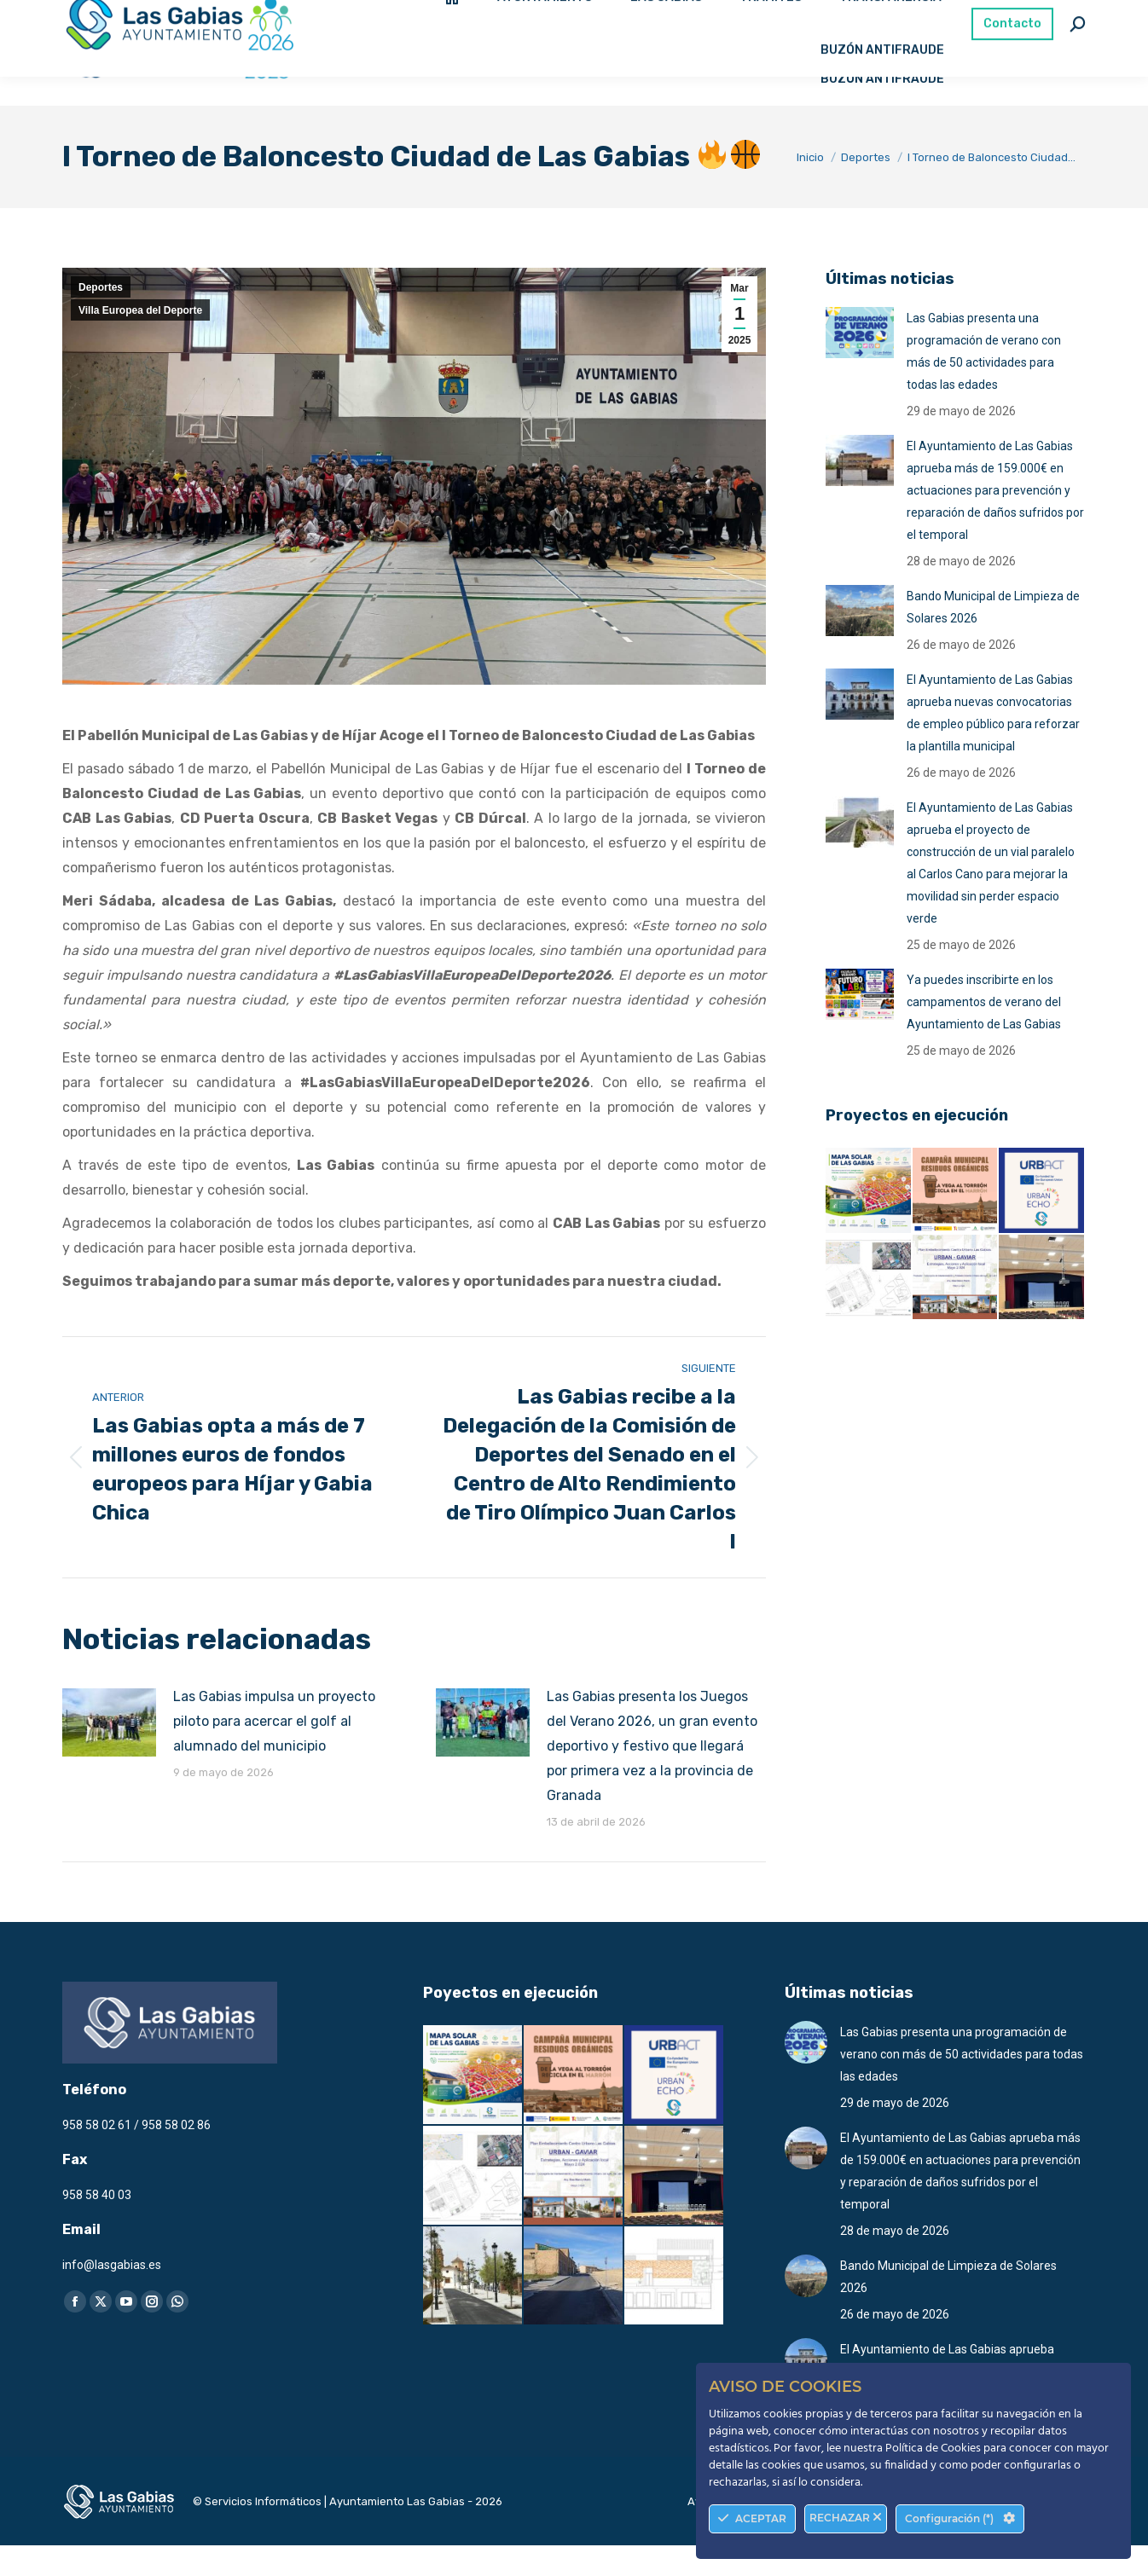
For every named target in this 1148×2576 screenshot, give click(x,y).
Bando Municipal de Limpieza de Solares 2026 (993, 638)
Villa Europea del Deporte (140, 341)
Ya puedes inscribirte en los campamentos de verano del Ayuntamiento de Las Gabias (984, 1033)
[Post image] (109, 1753)
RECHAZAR (845, 2517)
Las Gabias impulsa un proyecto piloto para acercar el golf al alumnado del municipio (274, 1752)
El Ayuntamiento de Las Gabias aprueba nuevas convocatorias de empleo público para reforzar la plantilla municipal (993, 743)
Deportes (100, 318)
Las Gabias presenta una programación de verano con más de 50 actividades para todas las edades (984, 382)
